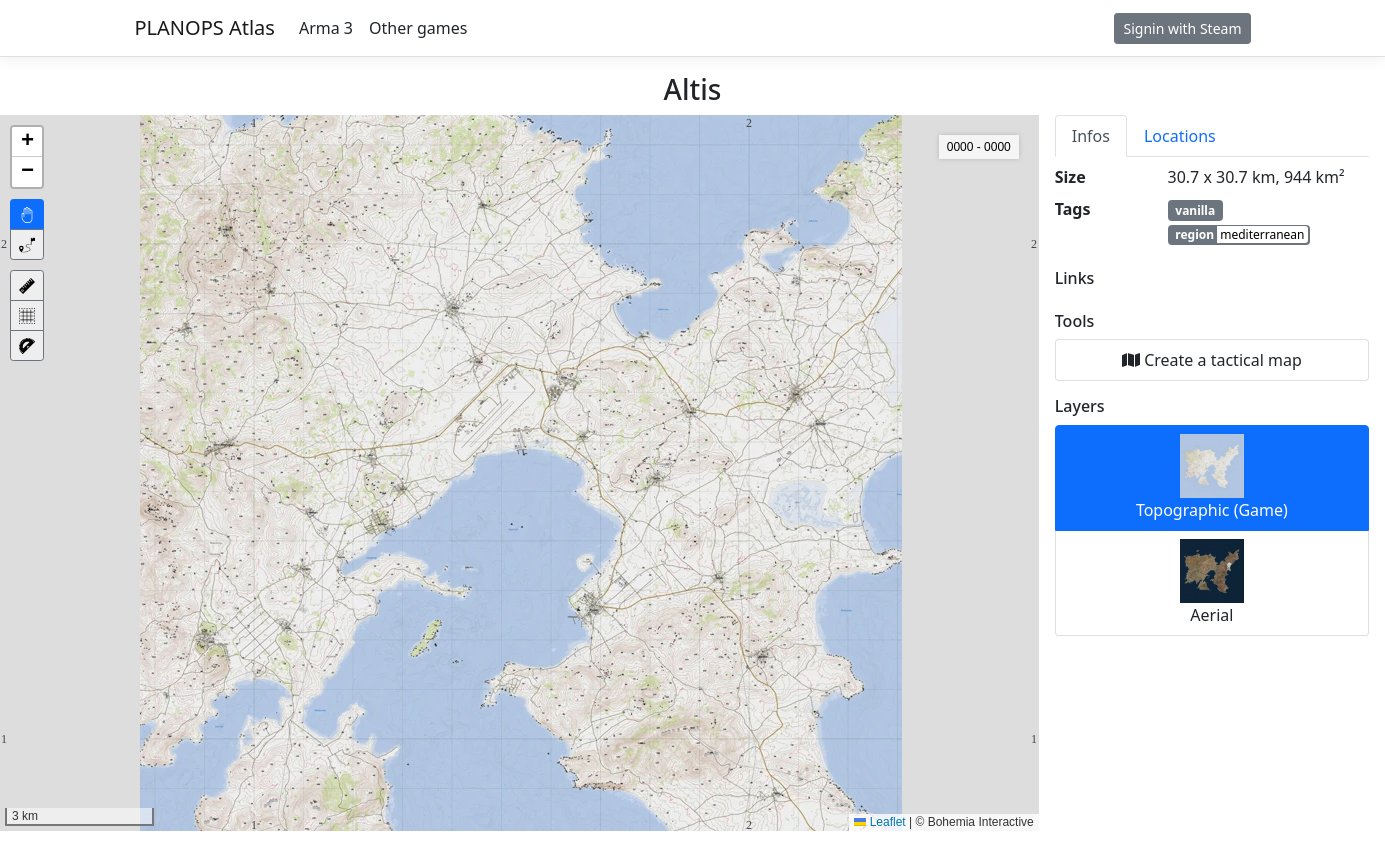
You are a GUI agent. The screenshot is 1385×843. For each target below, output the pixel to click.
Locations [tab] (1180, 136)
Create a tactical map (1212, 360)
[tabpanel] (1212, 400)
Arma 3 (326, 28)
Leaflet (879, 822)
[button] (27, 142)
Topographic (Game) (1212, 477)
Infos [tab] (1091, 136)
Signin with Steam (1182, 28)
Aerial (1212, 582)
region (1241, 234)
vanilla (1195, 210)
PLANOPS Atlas (205, 27)
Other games (418, 28)
